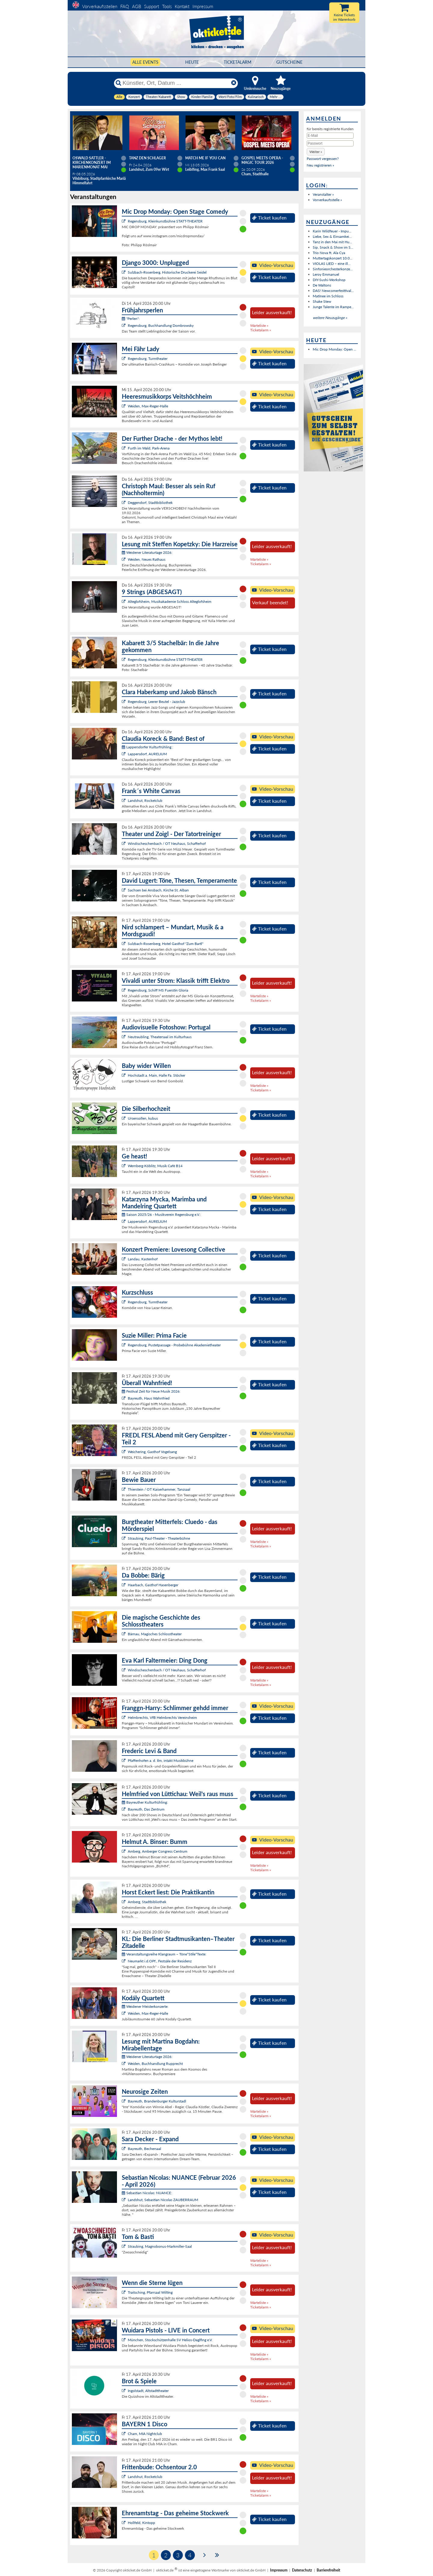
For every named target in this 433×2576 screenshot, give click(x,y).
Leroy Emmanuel (326, 274)
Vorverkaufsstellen (99, 6)
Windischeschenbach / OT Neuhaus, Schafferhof (167, 843)
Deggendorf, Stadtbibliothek (150, 502)
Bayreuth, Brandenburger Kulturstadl (157, 2101)
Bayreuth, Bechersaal (144, 2148)
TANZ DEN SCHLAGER (147, 158)
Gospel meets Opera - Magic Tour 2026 (262, 160)
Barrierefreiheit (328, 2570)
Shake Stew (322, 301)
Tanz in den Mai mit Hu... (332, 242)
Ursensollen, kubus (143, 1118)
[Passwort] (330, 143)
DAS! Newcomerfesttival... (333, 290)
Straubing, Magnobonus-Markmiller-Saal (160, 2246)
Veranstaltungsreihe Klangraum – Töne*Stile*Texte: (164, 1954)
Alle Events (145, 62)
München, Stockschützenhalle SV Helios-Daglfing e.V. (170, 2340)
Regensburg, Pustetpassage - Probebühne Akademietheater (174, 1345)
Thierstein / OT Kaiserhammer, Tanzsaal (159, 1489)
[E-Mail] (330, 136)
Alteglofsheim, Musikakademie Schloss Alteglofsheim (169, 601)
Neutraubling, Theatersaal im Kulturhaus (160, 1037)
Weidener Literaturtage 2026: (147, 552)
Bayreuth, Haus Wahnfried (149, 1398)
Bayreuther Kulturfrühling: (145, 1802)
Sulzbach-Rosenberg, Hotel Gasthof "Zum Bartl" (165, 943)
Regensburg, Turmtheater (147, 358)
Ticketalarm (237, 62)
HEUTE (192, 62)
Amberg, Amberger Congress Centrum (157, 1851)
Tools (167, 6)
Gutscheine (289, 62)
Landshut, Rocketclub (145, 800)
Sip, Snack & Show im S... (333, 247)
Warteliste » (259, 325)
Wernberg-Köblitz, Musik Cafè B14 (155, 1166)
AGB (136, 6)
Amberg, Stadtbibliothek (147, 1902)
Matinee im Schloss (328, 296)
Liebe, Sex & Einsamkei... (332, 236)
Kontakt (182, 6)
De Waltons (322, 285)
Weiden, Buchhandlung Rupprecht (155, 2063)
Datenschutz (302, 2570)
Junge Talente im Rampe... (333, 307)
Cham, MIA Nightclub (145, 2433)
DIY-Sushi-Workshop (329, 280)
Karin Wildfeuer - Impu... (332, 231)
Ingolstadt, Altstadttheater (148, 2390)
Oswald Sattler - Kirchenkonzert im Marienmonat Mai (91, 162)
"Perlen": (131, 318)
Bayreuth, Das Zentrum (146, 1809)
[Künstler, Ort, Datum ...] (176, 83)
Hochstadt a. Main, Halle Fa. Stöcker (156, 1075)
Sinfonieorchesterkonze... (333, 269)
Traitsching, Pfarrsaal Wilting (150, 2292)
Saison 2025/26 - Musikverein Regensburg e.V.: (161, 1214)
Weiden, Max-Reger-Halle (148, 406)
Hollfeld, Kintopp (141, 2522)
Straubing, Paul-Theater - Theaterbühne (159, 1538)
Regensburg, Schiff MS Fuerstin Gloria (158, 990)
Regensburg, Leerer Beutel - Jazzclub (156, 701)
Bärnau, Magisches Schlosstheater (155, 1634)
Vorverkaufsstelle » (327, 200)
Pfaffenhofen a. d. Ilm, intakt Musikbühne (160, 1760)
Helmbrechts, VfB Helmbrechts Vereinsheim (162, 1717)
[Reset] (234, 83)
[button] (316, 151)
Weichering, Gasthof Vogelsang (152, 1451)
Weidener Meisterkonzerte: (145, 2006)
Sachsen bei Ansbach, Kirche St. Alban (158, 890)
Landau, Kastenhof (143, 1259)
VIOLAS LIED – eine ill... (332, 263)
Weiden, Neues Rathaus (146, 559)
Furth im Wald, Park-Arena (149, 448)
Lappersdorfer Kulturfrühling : (147, 747)
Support (151, 6)
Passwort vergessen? (323, 158)
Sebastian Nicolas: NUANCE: (147, 2193)
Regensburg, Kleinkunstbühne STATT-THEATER (165, 221)
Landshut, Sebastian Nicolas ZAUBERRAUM (163, 2199)
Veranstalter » (323, 194)
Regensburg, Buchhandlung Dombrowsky (161, 325)
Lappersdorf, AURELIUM (147, 754)
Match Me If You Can (205, 158)
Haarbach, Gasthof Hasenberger (153, 1585)
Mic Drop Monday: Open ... (334, 349)
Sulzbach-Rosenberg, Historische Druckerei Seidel (167, 272)
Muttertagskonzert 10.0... (332, 258)
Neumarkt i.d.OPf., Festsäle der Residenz (160, 1961)
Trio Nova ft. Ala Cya (329, 252)
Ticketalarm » (260, 330)
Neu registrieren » (320, 165)
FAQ (124, 6)
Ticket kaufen (269, 217)
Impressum (202, 6)
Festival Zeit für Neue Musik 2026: (151, 1391)
